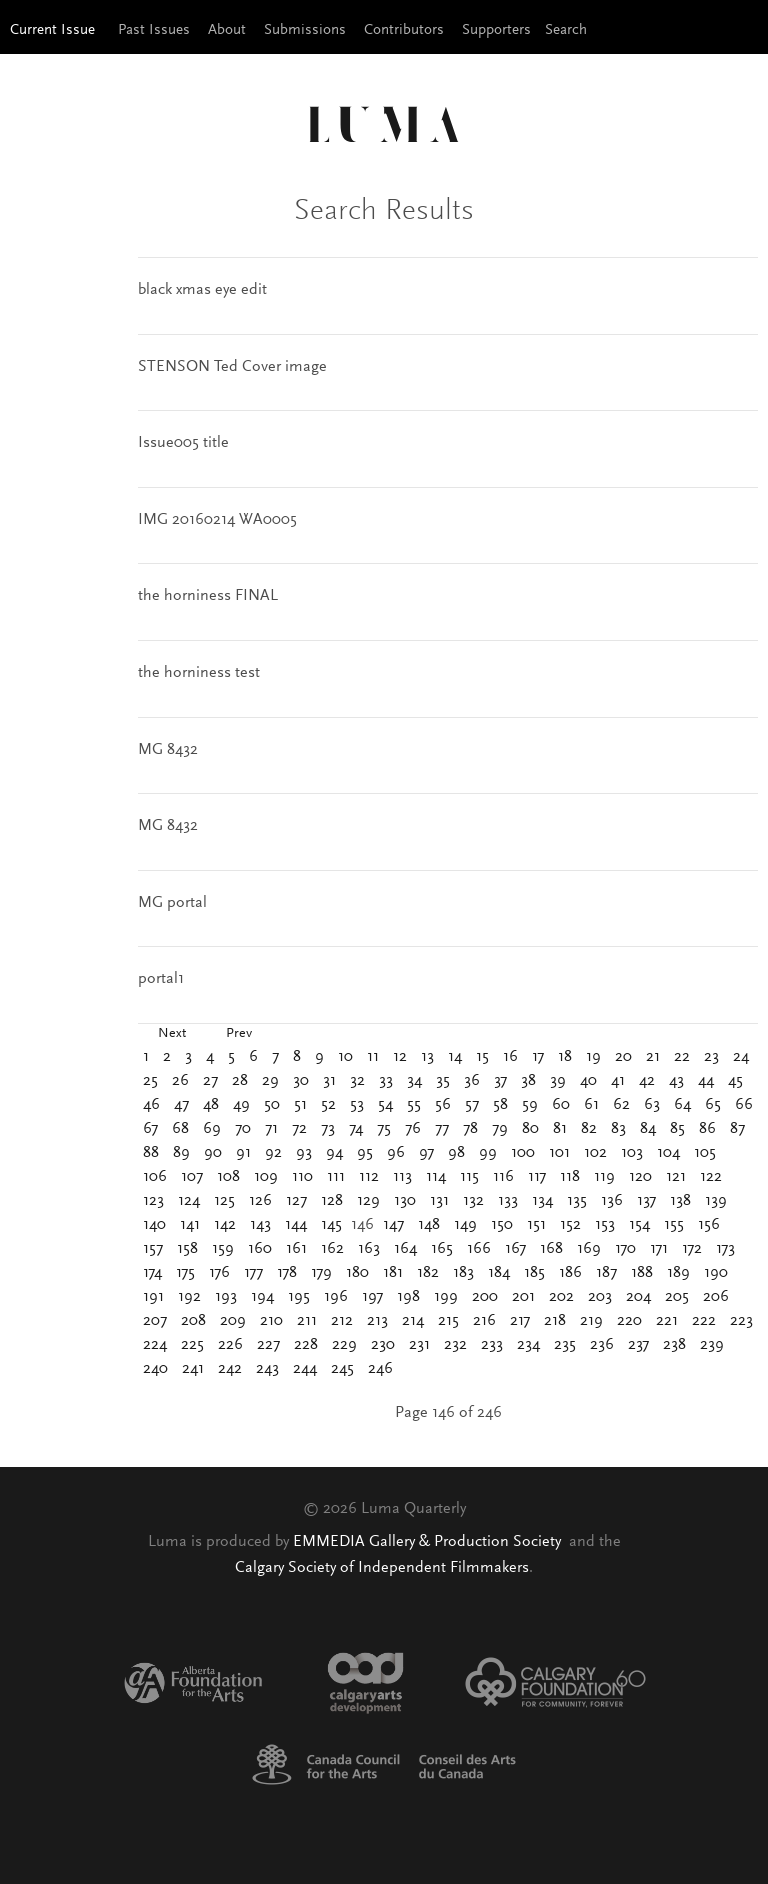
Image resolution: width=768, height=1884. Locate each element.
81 (560, 1129)
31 (329, 1081)
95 (365, 1153)
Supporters (496, 30)
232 (455, 1345)
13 (427, 1057)
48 (211, 1105)
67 (150, 1129)
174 (152, 1273)
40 (588, 1081)
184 (499, 1273)
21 (653, 1057)
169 (589, 1249)
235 (565, 1345)
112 (369, 1177)
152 (570, 1225)
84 (648, 1129)
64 (682, 1105)
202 (561, 1297)
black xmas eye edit (202, 290)
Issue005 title (183, 443)
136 (612, 1201)
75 (384, 1129)
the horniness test (199, 673)
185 (534, 1273)
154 (639, 1225)
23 (711, 1057)
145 (331, 1225)
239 (712, 1345)
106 (155, 1177)
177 (253, 1273)
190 (716, 1273)
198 (408, 1297)
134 (542, 1201)
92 (273, 1153)
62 (621, 1105)
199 (446, 1297)
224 (155, 1345)
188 (642, 1273)
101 (559, 1153)
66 (744, 1105)
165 (442, 1249)
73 (328, 1129)
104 (668, 1153)
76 (413, 1129)
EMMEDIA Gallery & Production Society (429, 1542)
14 (455, 1057)
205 (677, 1297)
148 (429, 1225)
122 (711, 1177)
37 (500, 1081)
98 (456, 1153)
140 (154, 1225)
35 (443, 1081)
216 (484, 1321)
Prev (239, 1034)
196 (336, 1297)
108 (228, 1177)
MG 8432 (168, 750)
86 (707, 1129)
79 (500, 1129)
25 (150, 1081)
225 (192, 1345)
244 (305, 1369)
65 (713, 1105)
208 (193, 1321)
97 (426, 1153)
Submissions (305, 30)
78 (470, 1129)
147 (393, 1225)
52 (328, 1105)
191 (153, 1297)
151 (536, 1225)
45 (735, 1081)
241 (193, 1369)
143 (260, 1225)
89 (181, 1153)
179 (321, 1273)
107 (192, 1177)
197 (372, 1297)
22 (682, 1057)
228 (306, 1345)
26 (180, 1081)
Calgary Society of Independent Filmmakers (382, 1568)
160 (260, 1249)
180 (357, 1273)
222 (704, 1321)
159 (223, 1249)
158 (187, 1249)
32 (357, 1081)
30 (301, 1081)
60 (561, 1105)
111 (336, 1177)
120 (640, 1177)
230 (383, 1345)
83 (618, 1129)
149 (465, 1225)
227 (268, 1345)
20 (623, 1057)
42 (647, 1081)
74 (356, 1129)
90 (213, 1153)
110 (302, 1177)
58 (500, 1105)
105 (705, 1153)
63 (652, 1105)
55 (414, 1105)
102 (595, 1153)
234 (528, 1345)
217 (520, 1321)
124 (189, 1201)
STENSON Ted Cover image (232, 367)
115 (469, 1177)
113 (402, 1177)
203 (600, 1297)
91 (243, 1153)
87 (737, 1129)
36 (472, 1081)
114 (436, 1177)
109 (266, 1177)
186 (570, 1273)
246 (380, 1369)
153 (605, 1225)
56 (443, 1105)
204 (638, 1297)
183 (463, 1273)
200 (485, 1297)
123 (153, 1201)
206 (716, 1297)
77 (442, 1129)
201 (523, 1297)
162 (332, 1249)
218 (555, 1321)
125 (224, 1201)
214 (413, 1321)
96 (396, 1153)
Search (566, 30)
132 (473, 1201)
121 (676, 1177)
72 (299, 1129)
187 (606, 1273)
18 (565, 1057)
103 (632, 1153)
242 (230, 1369)
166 (479, 1249)
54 (385, 1105)
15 (482, 1057)
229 (344, 1345)
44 (706, 1081)
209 (233, 1321)
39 (558, 1081)
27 (210, 1081)
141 (190, 1225)
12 (400, 1057)
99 (488, 1153)
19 (593, 1057)
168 (551, 1249)
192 (189, 1297)
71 (271, 1129)
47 (181, 1105)
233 (492, 1345)
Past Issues (154, 30)
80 (530, 1129)
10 (345, 1057)
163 (369, 1249)
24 (741, 1057)
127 (296, 1201)
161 (296, 1249)
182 (428, 1273)
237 (638, 1345)
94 (334, 1153)
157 (153, 1249)
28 (240, 1081)
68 (180, 1129)
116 (503, 1177)
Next (172, 1034)
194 (262, 1297)
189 (678, 1273)
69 (212, 1129)
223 (741, 1321)
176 (219, 1273)
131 (439, 1201)
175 (185, 1273)
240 (155, 1369)
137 (646, 1201)
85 (677, 1129)
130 (405, 1201)
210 (271, 1321)
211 (307, 1321)
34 (414, 1081)
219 (591, 1321)
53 (357, 1105)
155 (674, 1225)
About (227, 30)
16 (510, 1057)
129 (368, 1201)
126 (260, 1201)
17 (538, 1057)
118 (570, 1177)
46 (151, 1105)
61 (591, 1105)
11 (373, 1057)
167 (515, 1249)
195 (299, 1297)
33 (386, 1081)
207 (155, 1321)
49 (241, 1105)
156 (709, 1225)
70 (243, 1129)
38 (528, 1081)
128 (332, 1201)
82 (589, 1129)
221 (667, 1321)
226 (230, 1345)
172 (692, 1249)
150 (502, 1225)
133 (508, 1201)
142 (225, 1225)
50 (272, 1105)
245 (342, 1369)
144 (296, 1225)
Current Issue (52, 30)
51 (300, 1105)
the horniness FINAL (208, 596)
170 (625, 1249)
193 (226, 1297)
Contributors (404, 30)
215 (448, 1321)
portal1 (161, 979)
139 (716, 1201)
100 (523, 1153)
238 (674, 1345)
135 (577, 1201)
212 (342, 1321)
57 (472, 1105)
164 (405, 1249)
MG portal (172, 903)
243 (267, 1369)
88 (151, 1153)
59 (530, 1105)
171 (659, 1249)
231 (419, 1345)
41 (618, 1081)
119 (604, 1177)
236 (602, 1345)
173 (725, 1249)
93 (304, 1153)
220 (629, 1321)
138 (680, 1201)
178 (287, 1273)
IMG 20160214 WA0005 (217, 520)
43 (676, 1081)
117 (537, 1177)
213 (377, 1321)
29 (270, 1081)
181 (393, 1273)
